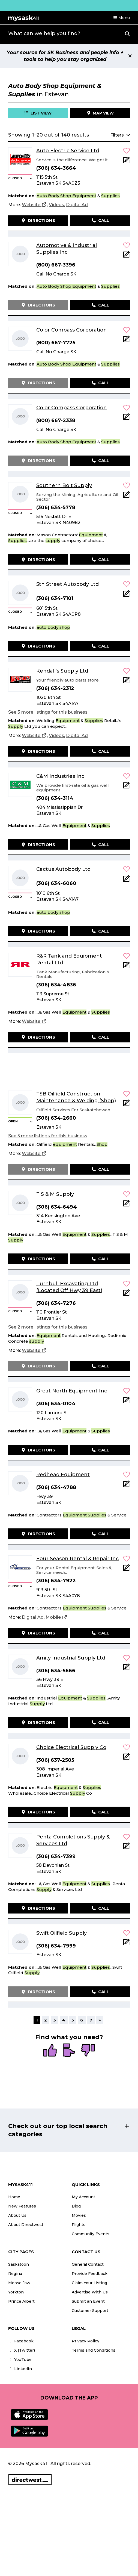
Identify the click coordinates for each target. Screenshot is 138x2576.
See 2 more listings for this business (48, 1327)
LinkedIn (20, 2368)
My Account (83, 2196)
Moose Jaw (19, 2282)
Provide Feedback (89, 2273)
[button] (121, 17)
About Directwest (25, 2224)
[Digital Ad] (77, 205)
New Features (22, 2206)
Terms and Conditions (93, 2350)
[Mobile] (56, 1617)
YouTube (20, 2359)
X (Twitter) (21, 2350)
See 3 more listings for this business (48, 712)
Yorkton (16, 2292)
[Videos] (56, 205)
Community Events (90, 2233)
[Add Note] (126, 161)
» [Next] (99, 2020)
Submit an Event (88, 2301)
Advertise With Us (90, 2292)
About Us (17, 2215)
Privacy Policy (85, 2341)
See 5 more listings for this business (47, 1135)
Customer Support (90, 2310)
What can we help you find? (44, 33)
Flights (78, 2224)
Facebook (21, 2341)
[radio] (49, 2051)
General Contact (88, 2264)
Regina (15, 2273)
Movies (79, 2215)
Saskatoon (18, 2264)
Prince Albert (21, 2301)
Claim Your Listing (89, 2282)
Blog (76, 2206)
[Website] (34, 205)
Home (14, 2196)
